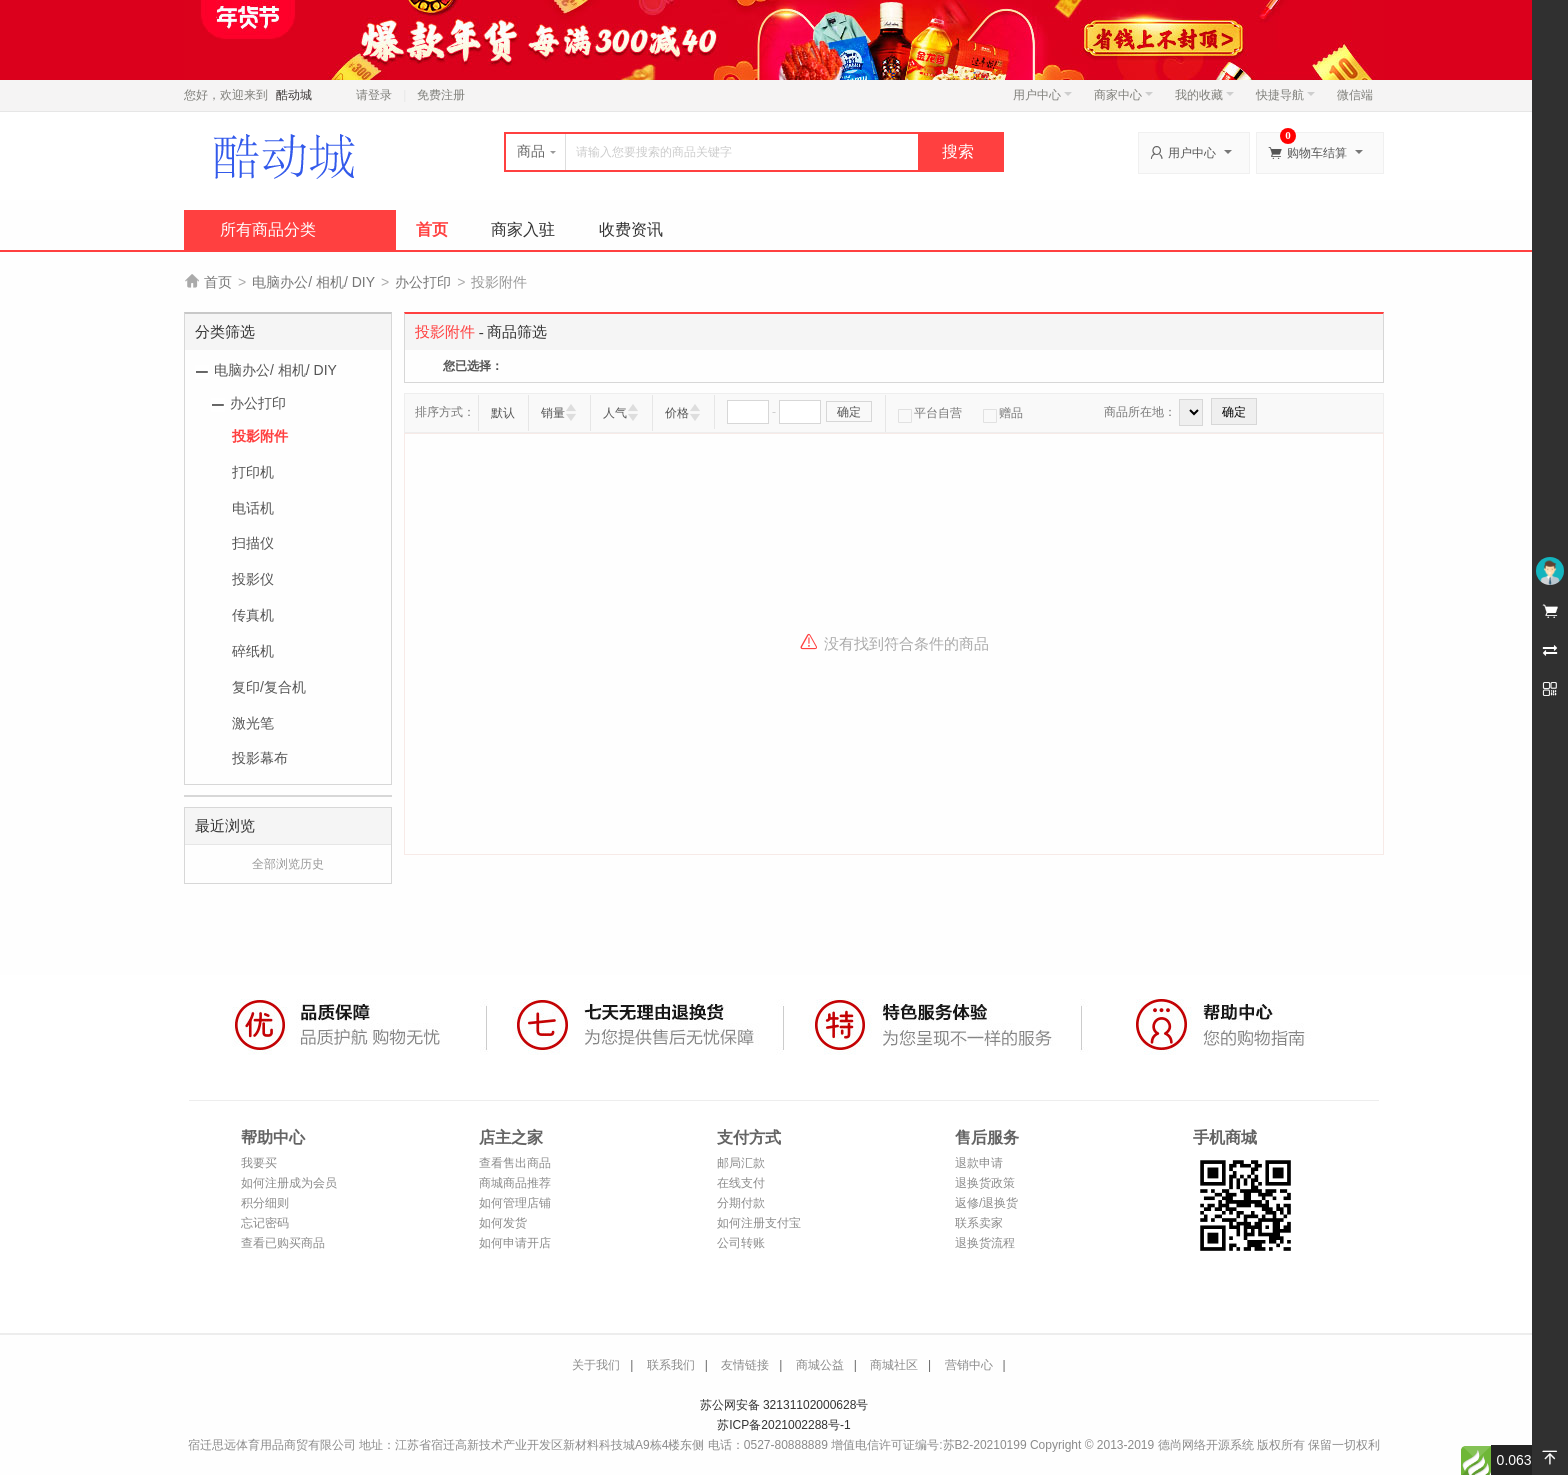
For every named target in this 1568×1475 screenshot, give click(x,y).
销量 (553, 413)
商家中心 (1123, 95)
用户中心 (1042, 95)
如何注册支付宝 (759, 1223)
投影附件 (260, 436)
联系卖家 (979, 1223)
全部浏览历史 (288, 864)
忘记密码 (265, 1223)
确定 (849, 412)
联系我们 (671, 1365)
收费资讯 (631, 229)
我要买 (259, 1163)
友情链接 (745, 1365)
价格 (677, 413)
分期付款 (741, 1203)
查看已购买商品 (283, 1243)
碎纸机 (253, 651)
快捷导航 (1285, 95)
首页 (432, 229)
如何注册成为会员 (289, 1183)
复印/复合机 (269, 687)
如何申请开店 (515, 1243)
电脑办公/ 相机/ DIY (313, 282)
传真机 (253, 615)
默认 (503, 413)
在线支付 (741, 1183)
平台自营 (930, 413)
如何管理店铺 (515, 1203)
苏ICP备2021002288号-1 (783, 1425)
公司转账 (741, 1243)
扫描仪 (253, 543)
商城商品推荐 (515, 1183)
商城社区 (894, 1365)
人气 (615, 413)
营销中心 (969, 1365)
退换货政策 (985, 1183)
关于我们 (596, 1365)
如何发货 (503, 1223)
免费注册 (441, 95)
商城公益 (820, 1365)
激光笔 (253, 723)
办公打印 (423, 282)
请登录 (374, 95)
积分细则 (265, 1203)
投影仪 (253, 579)
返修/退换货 (986, 1203)
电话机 (253, 508)
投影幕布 (260, 758)
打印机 (253, 472)
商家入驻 (523, 229)
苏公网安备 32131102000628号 (784, 1405)
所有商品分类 (268, 229)
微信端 (1355, 95)
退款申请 (979, 1163)
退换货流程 (985, 1243)
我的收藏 (1204, 95)
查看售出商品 (515, 1163)
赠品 (1003, 413)
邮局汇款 (741, 1163)
